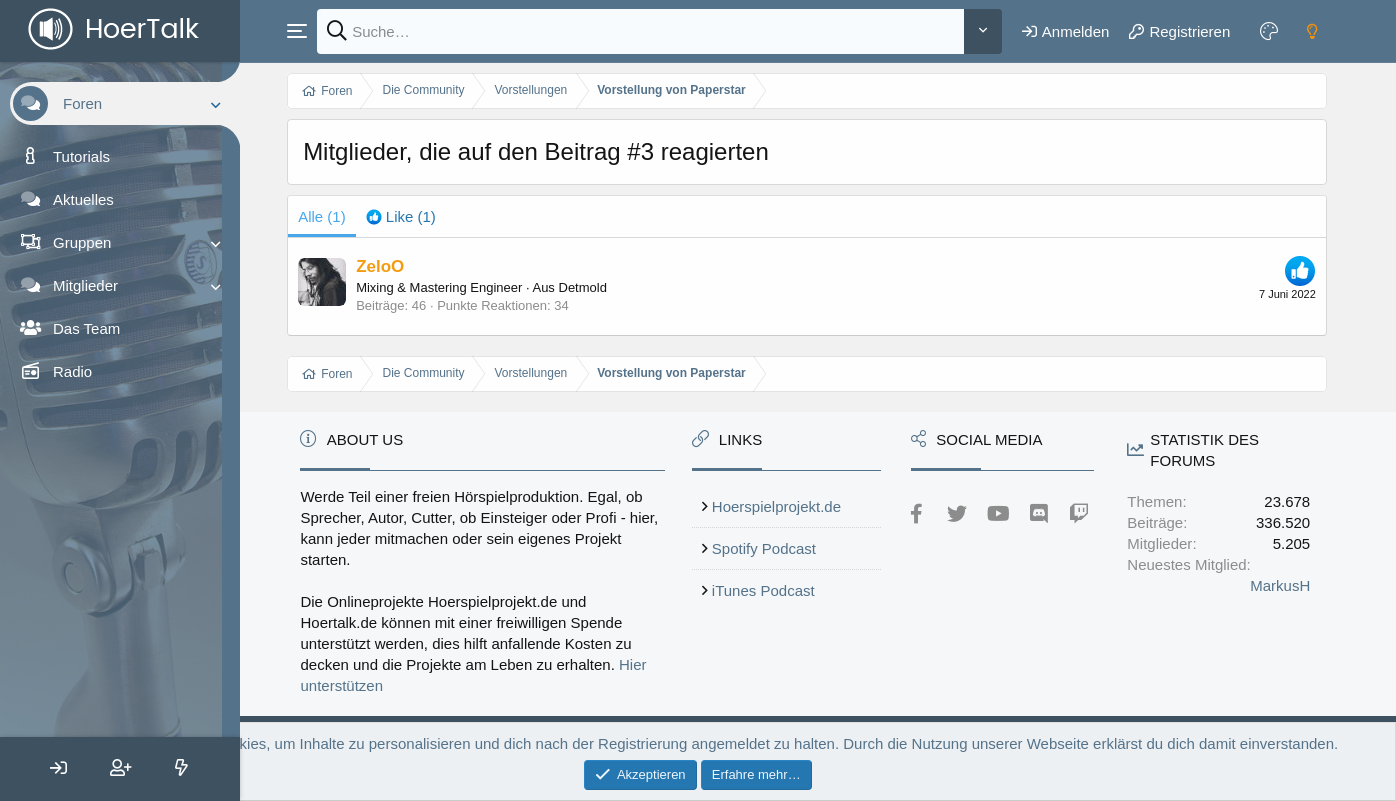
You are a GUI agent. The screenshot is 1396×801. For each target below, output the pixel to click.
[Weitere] (984, 31)
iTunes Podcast (782, 590)
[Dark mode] (1313, 31)
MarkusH (1282, 585)
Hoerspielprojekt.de (795, 506)
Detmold (608, 287)
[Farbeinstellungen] (1270, 31)
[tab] (426, 216)
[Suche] (654, 31)
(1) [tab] (348, 216)
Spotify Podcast (783, 548)
